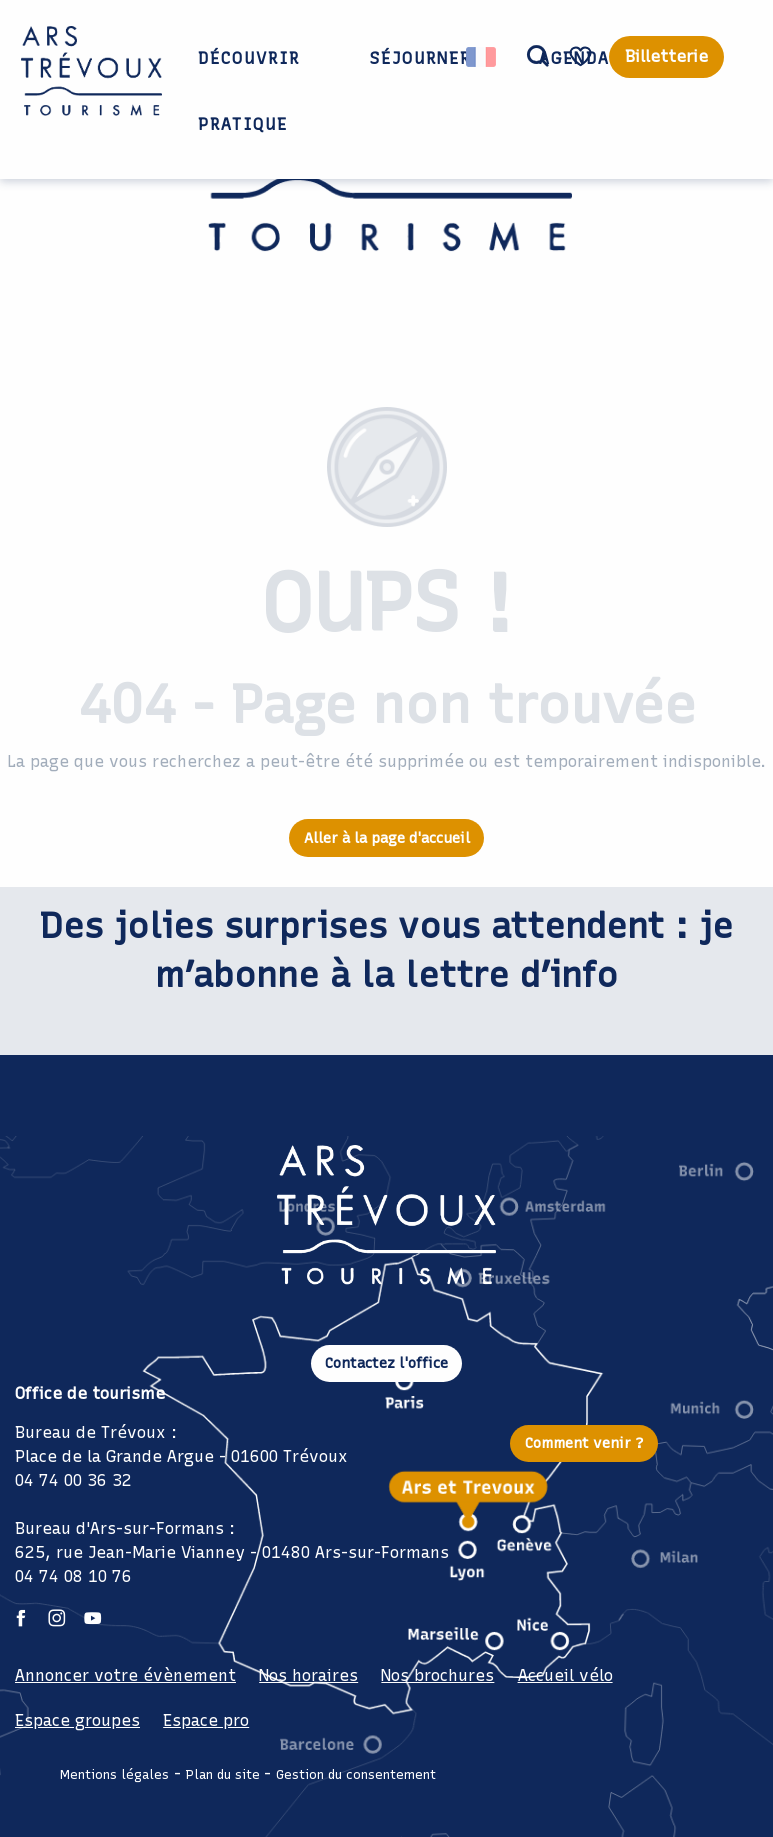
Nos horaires (308, 1675)
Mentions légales (114, 1774)
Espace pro (206, 1720)
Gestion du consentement (356, 1774)
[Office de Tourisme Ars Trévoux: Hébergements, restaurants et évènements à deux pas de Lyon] (386, 183)
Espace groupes (77, 1720)
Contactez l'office (386, 1363)
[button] (538, 57)
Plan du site (223, 1774)
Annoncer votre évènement (125, 1675)
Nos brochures (437, 1675)
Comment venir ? (584, 1443)
